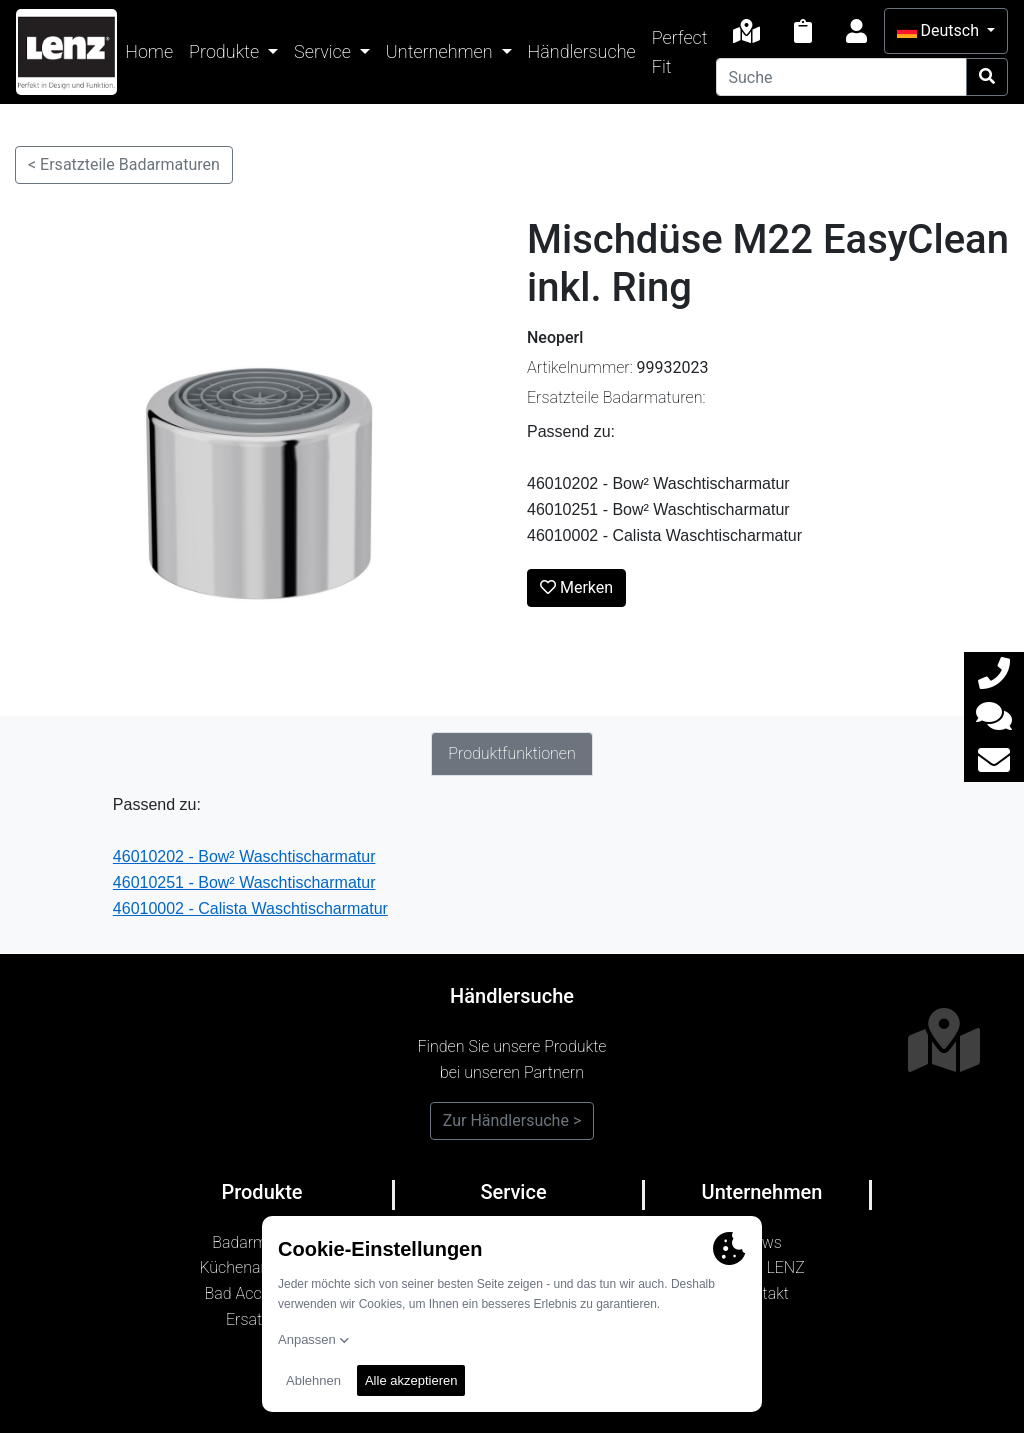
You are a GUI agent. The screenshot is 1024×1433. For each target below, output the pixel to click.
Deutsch (940, 30)
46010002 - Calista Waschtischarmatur (250, 908)
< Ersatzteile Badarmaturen (124, 164)
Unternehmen (441, 51)
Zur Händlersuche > (512, 1120)
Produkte (226, 51)
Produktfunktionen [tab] (512, 753)
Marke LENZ (762, 1267)
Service (324, 51)
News (762, 1242)
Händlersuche (582, 51)
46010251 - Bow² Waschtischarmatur (244, 882)
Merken (576, 587)
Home (149, 51)
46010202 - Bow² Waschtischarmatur (244, 856)
